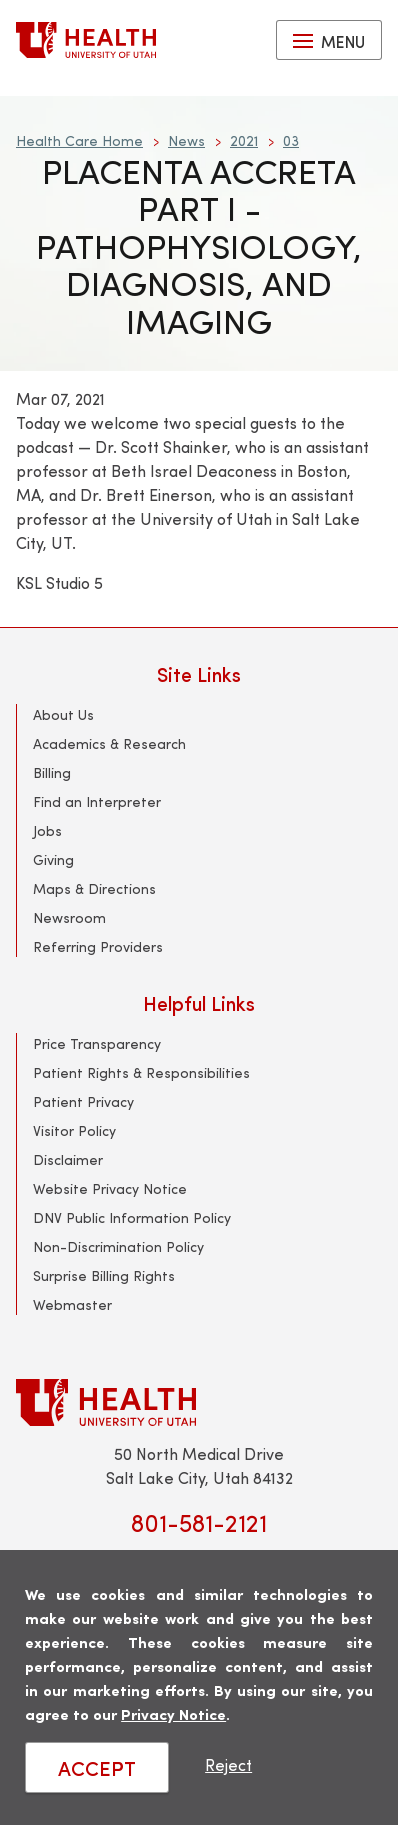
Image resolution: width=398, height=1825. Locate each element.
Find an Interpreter (97, 801)
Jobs (47, 830)
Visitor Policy (74, 1130)
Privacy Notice (173, 1713)
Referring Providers (98, 946)
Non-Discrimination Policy (118, 1246)
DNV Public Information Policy (132, 1217)
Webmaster (72, 1304)
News (186, 140)
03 (291, 140)
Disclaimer (68, 1159)
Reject (228, 1764)
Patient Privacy (83, 1101)
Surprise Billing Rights (104, 1275)
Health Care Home (79, 140)
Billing (52, 772)
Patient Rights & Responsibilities (141, 1072)
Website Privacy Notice (110, 1188)
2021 (244, 140)
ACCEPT (97, 1767)
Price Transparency (97, 1043)
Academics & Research (109, 743)
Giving (53, 859)
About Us (63, 714)
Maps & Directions (94, 888)
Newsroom (69, 917)
